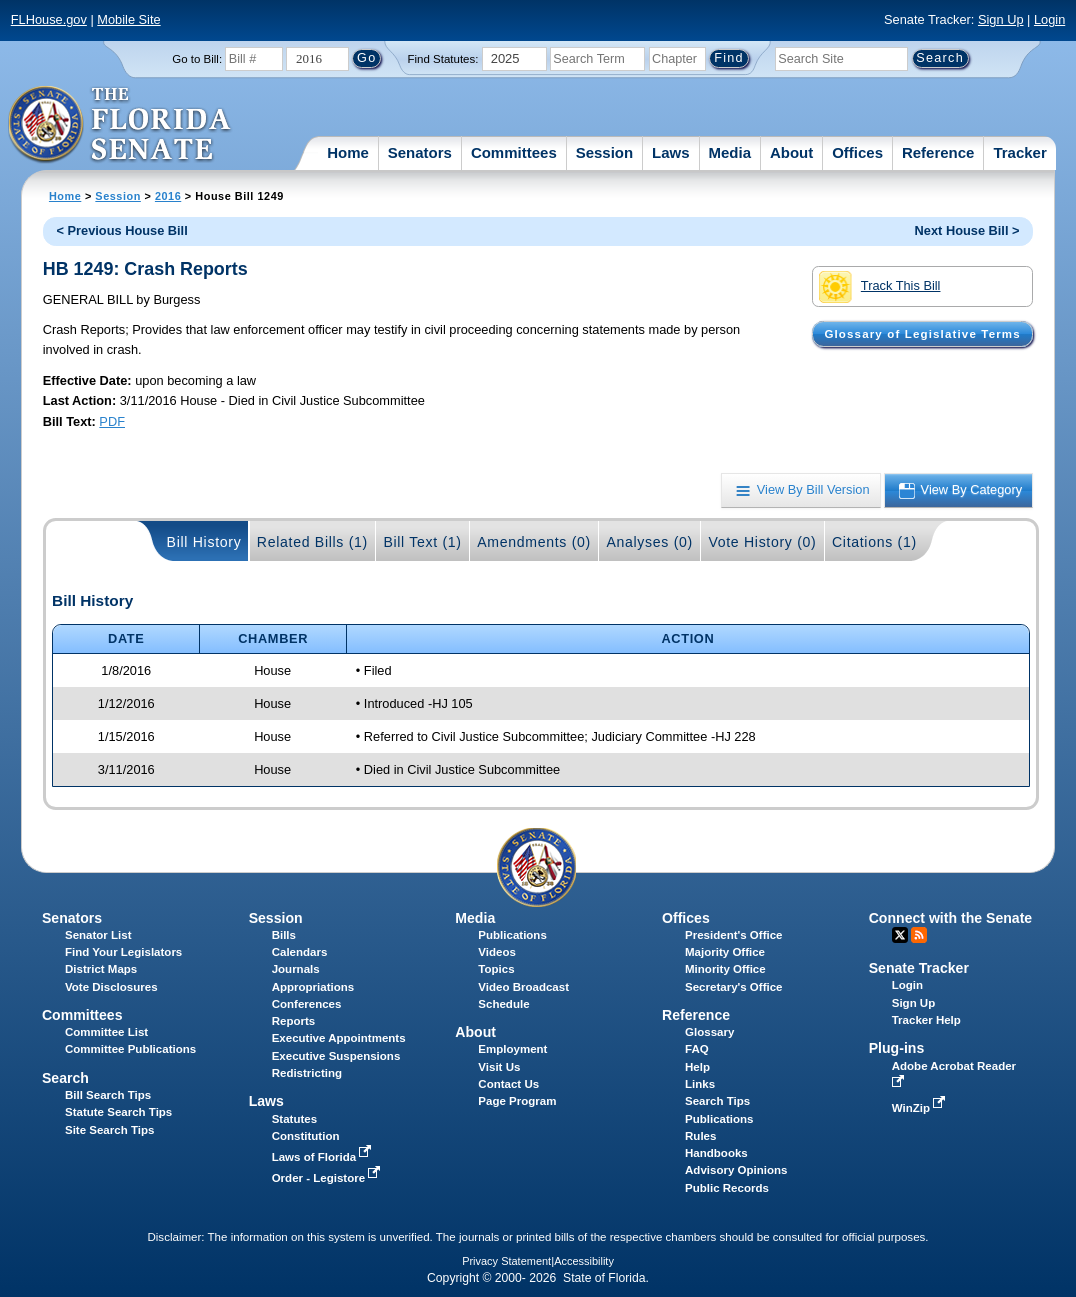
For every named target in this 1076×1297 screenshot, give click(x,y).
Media (730, 152)
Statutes (294, 1119)
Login (1049, 19)
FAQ (697, 1049)
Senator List (98, 935)
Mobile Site (128, 19)
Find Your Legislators (123, 952)
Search (65, 1078)
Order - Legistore (328, 1178)
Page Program (517, 1101)
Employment (512, 1049)
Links (700, 1084)
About (791, 152)
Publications (512, 935)
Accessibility (584, 1261)
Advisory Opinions (736, 1170)
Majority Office (725, 952)
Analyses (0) (649, 542)
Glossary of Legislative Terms (922, 334)
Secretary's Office (733, 987)
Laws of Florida (324, 1157)
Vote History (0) (762, 542)
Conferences (307, 1004)
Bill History (204, 542)
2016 (168, 196)
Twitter (900, 935)
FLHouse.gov (49, 19)
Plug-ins (897, 1048)
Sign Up (1001, 19)
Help (697, 1067)
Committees (514, 152)
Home (348, 152)
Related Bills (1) (312, 542)
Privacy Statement (506, 1261)
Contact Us (508, 1084)
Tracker (1019, 152)
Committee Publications (130, 1049)
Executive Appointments (339, 1038)
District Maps (101, 969)
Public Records (727, 1188)
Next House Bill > (967, 230)
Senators (420, 152)
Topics (496, 969)
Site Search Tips (109, 1130)
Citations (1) (874, 542)
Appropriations (313, 987)
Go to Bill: (197, 59)
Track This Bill (879, 287)
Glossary (709, 1032)
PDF (112, 421)
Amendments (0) (534, 542)
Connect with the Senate (950, 918)
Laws (671, 152)
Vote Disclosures (111, 987)
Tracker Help (926, 1020)
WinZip (920, 1108)
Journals (296, 969)
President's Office (733, 935)
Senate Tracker (919, 968)
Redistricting (307, 1073)
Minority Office (725, 969)
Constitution (306, 1136)
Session (605, 152)
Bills (284, 935)
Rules (700, 1136)
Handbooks (716, 1153)
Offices (857, 152)
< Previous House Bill (122, 230)
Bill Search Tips (108, 1095)
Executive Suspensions (336, 1056)
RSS (919, 935)
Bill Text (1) (422, 542)
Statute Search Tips (118, 1112)
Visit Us (499, 1067)
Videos (497, 952)
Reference (938, 152)
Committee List (106, 1032)
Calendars (300, 952)
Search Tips (717, 1101)
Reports (294, 1021)
